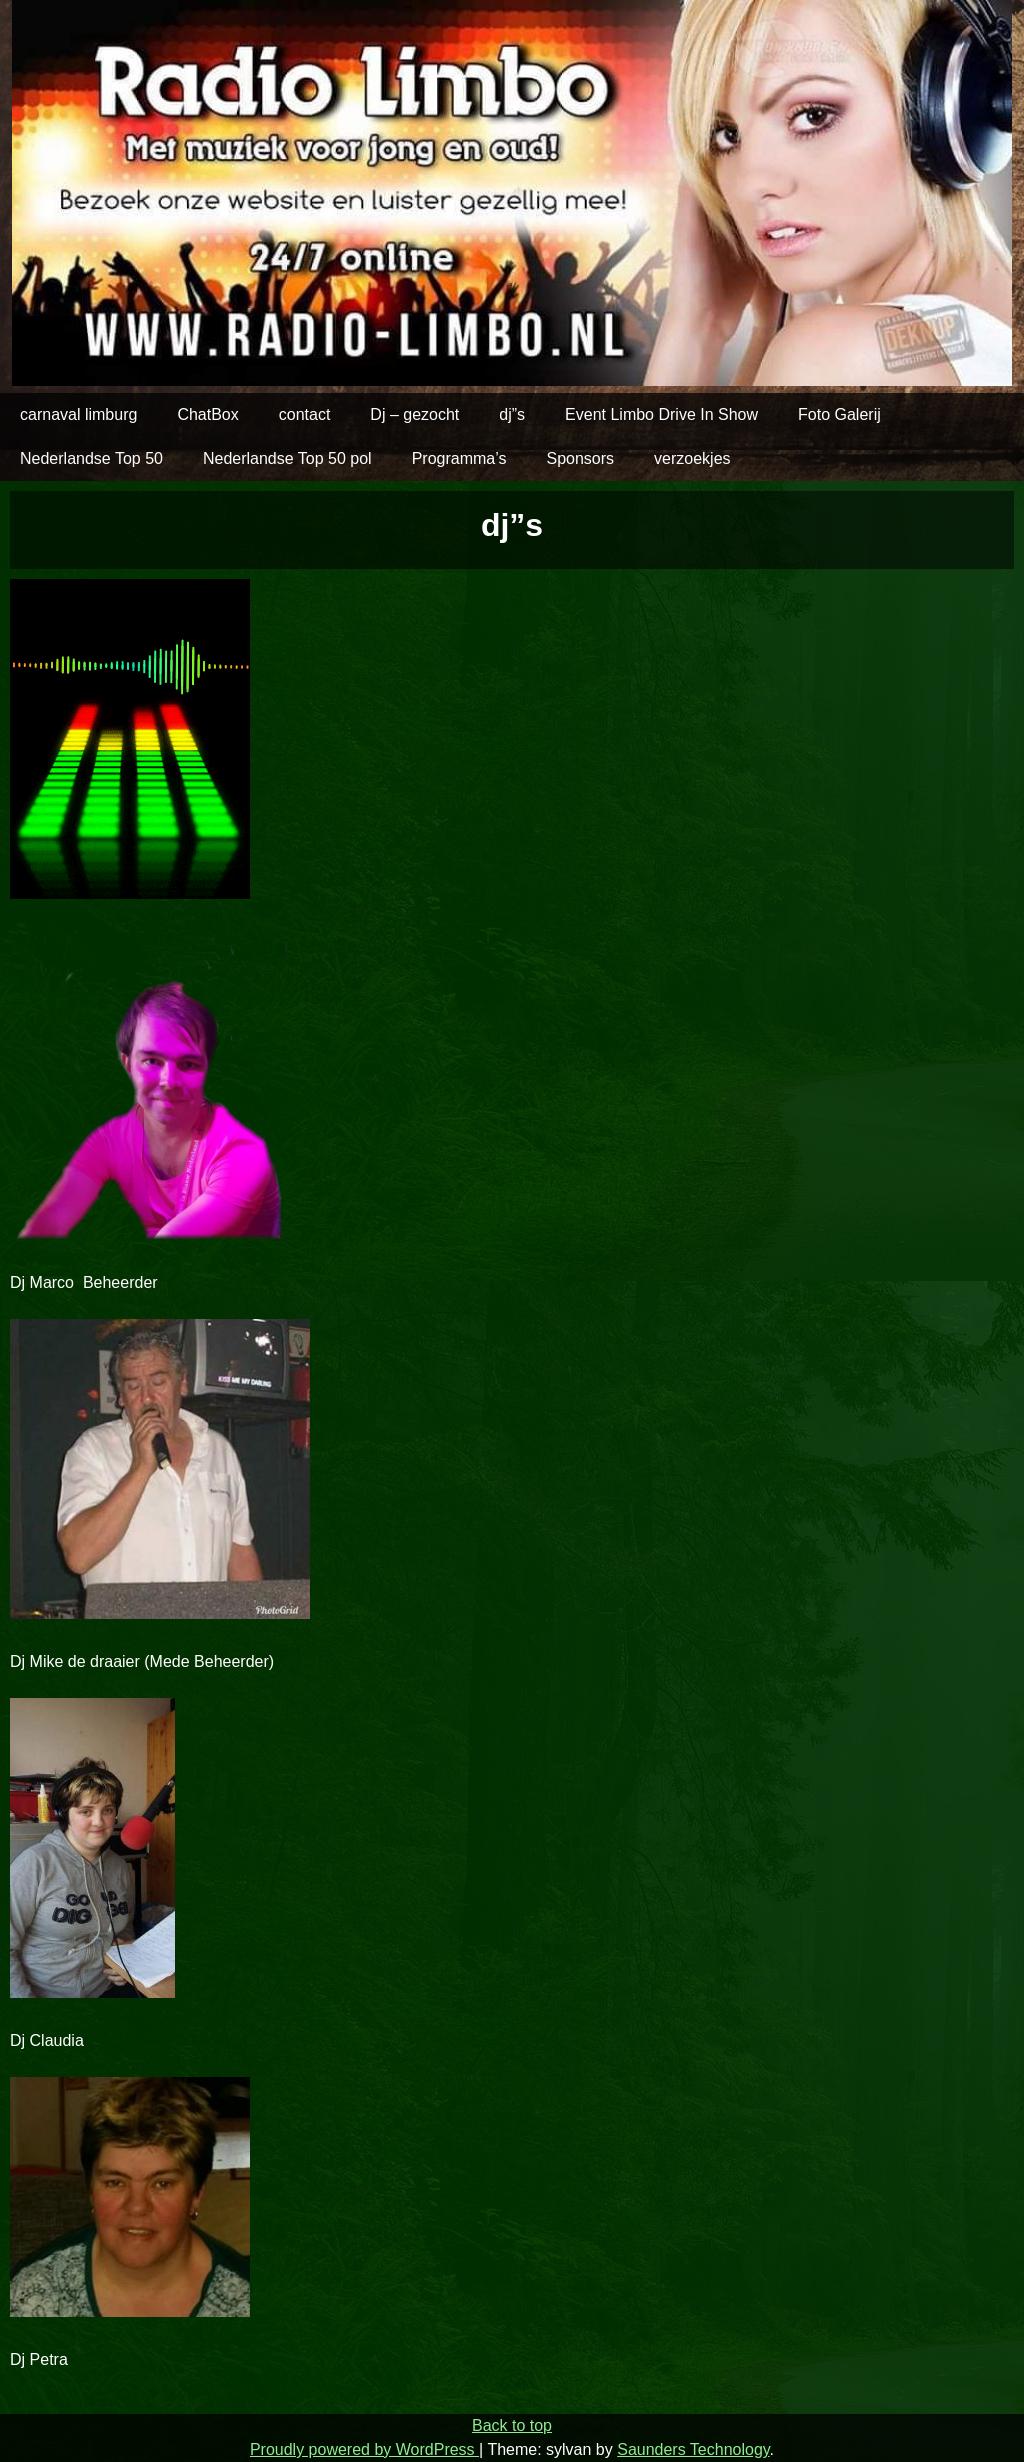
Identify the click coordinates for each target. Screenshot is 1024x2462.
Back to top (512, 2425)
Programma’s (459, 458)
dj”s (512, 414)
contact (305, 414)
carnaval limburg (78, 414)
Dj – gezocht (414, 414)
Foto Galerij (839, 414)
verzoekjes (692, 458)
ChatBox (207, 414)
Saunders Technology (693, 2449)
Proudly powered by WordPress (364, 2449)
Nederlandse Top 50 (91, 458)
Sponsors (580, 458)
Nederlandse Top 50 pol (287, 458)
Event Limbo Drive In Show (661, 414)
